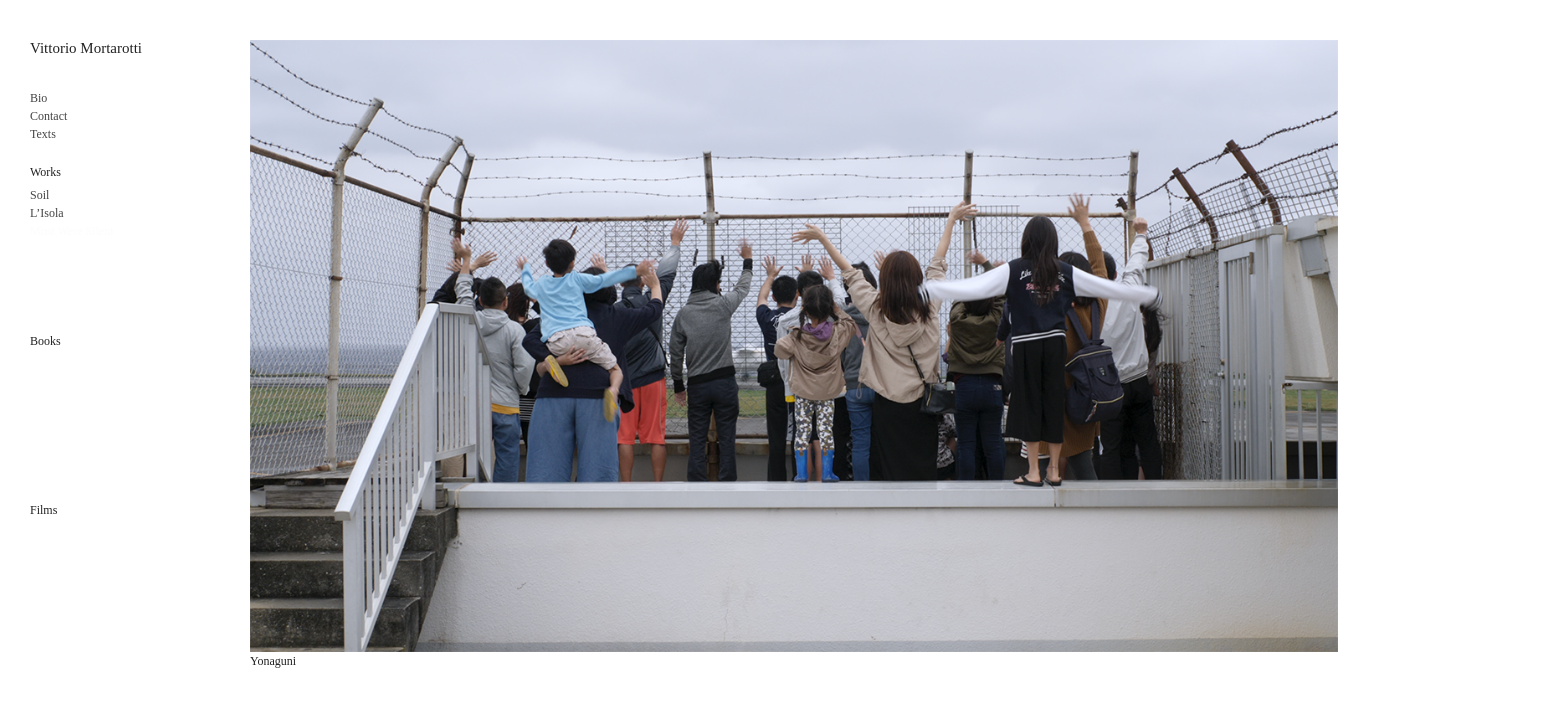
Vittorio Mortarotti (86, 48)
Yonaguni (273, 661)
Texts (43, 134)
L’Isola (47, 213)
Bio (38, 98)
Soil (39, 195)
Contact (48, 116)
